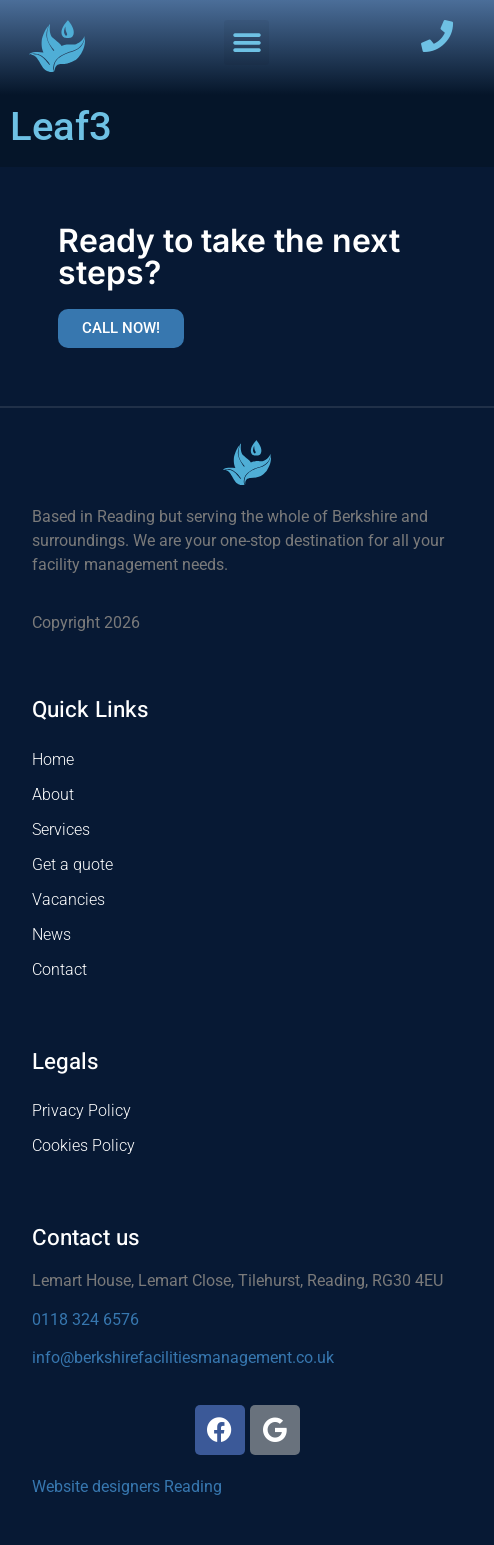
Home (53, 759)
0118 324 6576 (85, 1319)
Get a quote (72, 864)
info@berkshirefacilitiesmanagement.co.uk (183, 1357)
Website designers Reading (127, 1486)
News (51, 934)
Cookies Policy (83, 1145)
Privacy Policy (81, 1110)
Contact (59, 969)
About (53, 794)
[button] (246, 42)
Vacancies (68, 899)
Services (61, 829)
